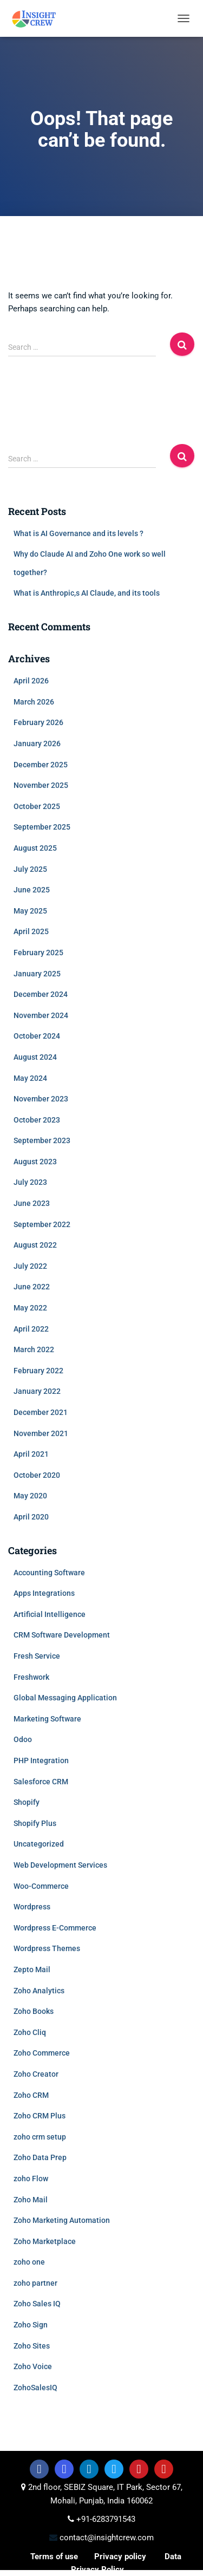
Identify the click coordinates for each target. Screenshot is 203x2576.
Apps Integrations (44, 1593)
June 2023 (32, 1203)
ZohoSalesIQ (35, 2387)
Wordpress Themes (47, 1948)
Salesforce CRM (41, 1781)
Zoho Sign (31, 2324)
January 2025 (37, 973)
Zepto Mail (32, 1969)
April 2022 (31, 1329)
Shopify (27, 1802)
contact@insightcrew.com (105, 2537)
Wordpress (32, 1906)
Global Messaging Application (65, 1697)
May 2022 (30, 1307)
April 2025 (31, 931)
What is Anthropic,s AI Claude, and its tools (87, 593)
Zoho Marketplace (45, 2241)
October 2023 (37, 1120)
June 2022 (32, 1286)
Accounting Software (49, 1572)
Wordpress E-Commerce (55, 1927)
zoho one (29, 2262)
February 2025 (38, 952)
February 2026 (38, 722)
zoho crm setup (40, 2136)
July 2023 (30, 1182)
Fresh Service (37, 1656)
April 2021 (31, 1454)
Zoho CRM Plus (40, 2115)
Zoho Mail (31, 2199)
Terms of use (54, 2556)
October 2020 (37, 1475)
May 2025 (30, 911)
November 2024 (41, 1015)
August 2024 (35, 1057)
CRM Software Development (62, 1635)
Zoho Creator (36, 2074)
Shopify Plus (35, 1823)
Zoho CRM (31, 2095)
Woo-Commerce (41, 1886)
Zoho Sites (32, 2346)
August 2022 (35, 1245)
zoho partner (35, 2283)
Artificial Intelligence (50, 1614)
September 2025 (42, 827)
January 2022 (37, 1391)
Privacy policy (120, 2556)
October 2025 (37, 806)
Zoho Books (34, 2011)
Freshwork (31, 1677)
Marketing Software (47, 1718)
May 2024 (30, 1078)
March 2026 (34, 701)
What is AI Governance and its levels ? (78, 533)
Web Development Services (60, 1865)
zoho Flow (31, 2178)
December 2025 (41, 764)
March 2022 (34, 1349)
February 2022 (38, 1370)
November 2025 (41, 785)
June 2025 (32, 889)
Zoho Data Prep (40, 2157)
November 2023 (41, 1098)
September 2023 (42, 1140)
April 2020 (31, 1516)
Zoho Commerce (42, 2053)
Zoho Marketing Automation (62, 2220)
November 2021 (41, 1433)
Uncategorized (39, 1844)
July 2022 (30, 1266)
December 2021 (41, 1412)
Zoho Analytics (39, 1990)
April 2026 (31, 680)
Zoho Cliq (30, 2032)
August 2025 (35, 848)
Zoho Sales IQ (37, 2303)
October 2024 (37, 1036)
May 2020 (30, 1495)
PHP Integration (41, 1760)
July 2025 (30, 869)
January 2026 (37, 743)
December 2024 (41, 994)
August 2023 (35, 1161)
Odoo (23, 1739)
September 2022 (42, 1224)
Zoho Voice (33, 2366)
